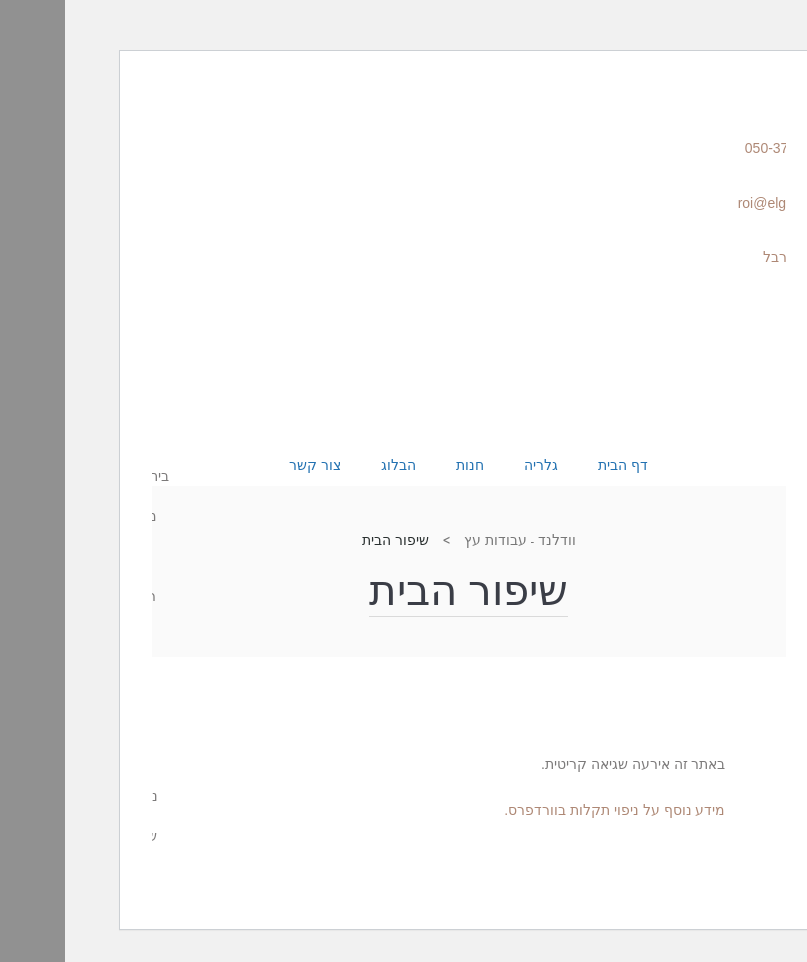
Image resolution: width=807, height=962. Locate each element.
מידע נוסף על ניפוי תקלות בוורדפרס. (549, 810)
